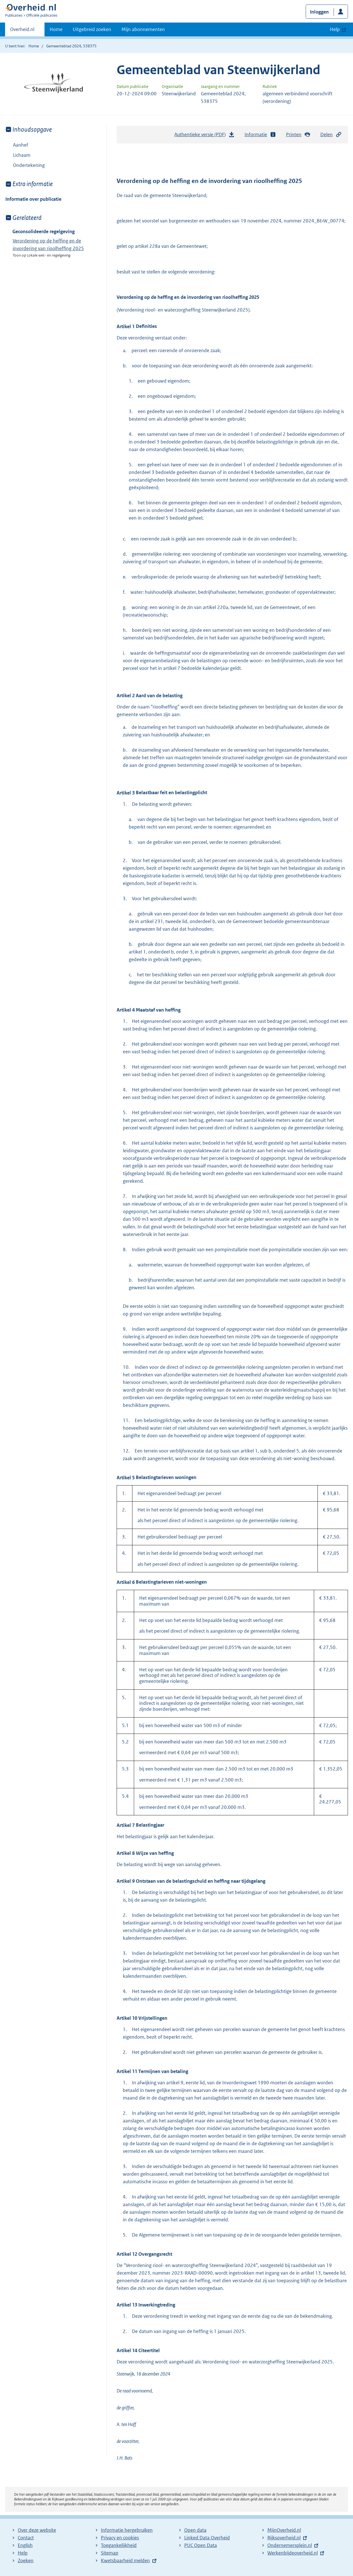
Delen (331, 134)
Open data (195, 2530)
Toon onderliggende (9, 154)
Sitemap (109, 2553)
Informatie (260, 134)
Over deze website (37, 2530)
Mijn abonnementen (143, 29)
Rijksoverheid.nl (284, 2538)
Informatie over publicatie (33, 199)
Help (23, 2553)
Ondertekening (29, 165)
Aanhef (20, 145)
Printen (298, 134)
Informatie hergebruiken (127, 2530)
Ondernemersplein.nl (289, 2545)
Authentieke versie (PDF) (204, 136)
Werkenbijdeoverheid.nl (292, 2553)
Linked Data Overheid (207, 2538)
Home (56, 29)
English (25, 2545)
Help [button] (335, 29)
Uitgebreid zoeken (92, 29)
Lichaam (17, 155)
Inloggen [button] (319, 12)
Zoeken (26, 2560)
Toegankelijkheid (119, 2545)
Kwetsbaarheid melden (125, 2560)
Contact (26, 2538)
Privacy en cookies (120, 2538)
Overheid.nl (22, 31)
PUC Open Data (200, 2545)
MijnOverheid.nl (284, 2530)
